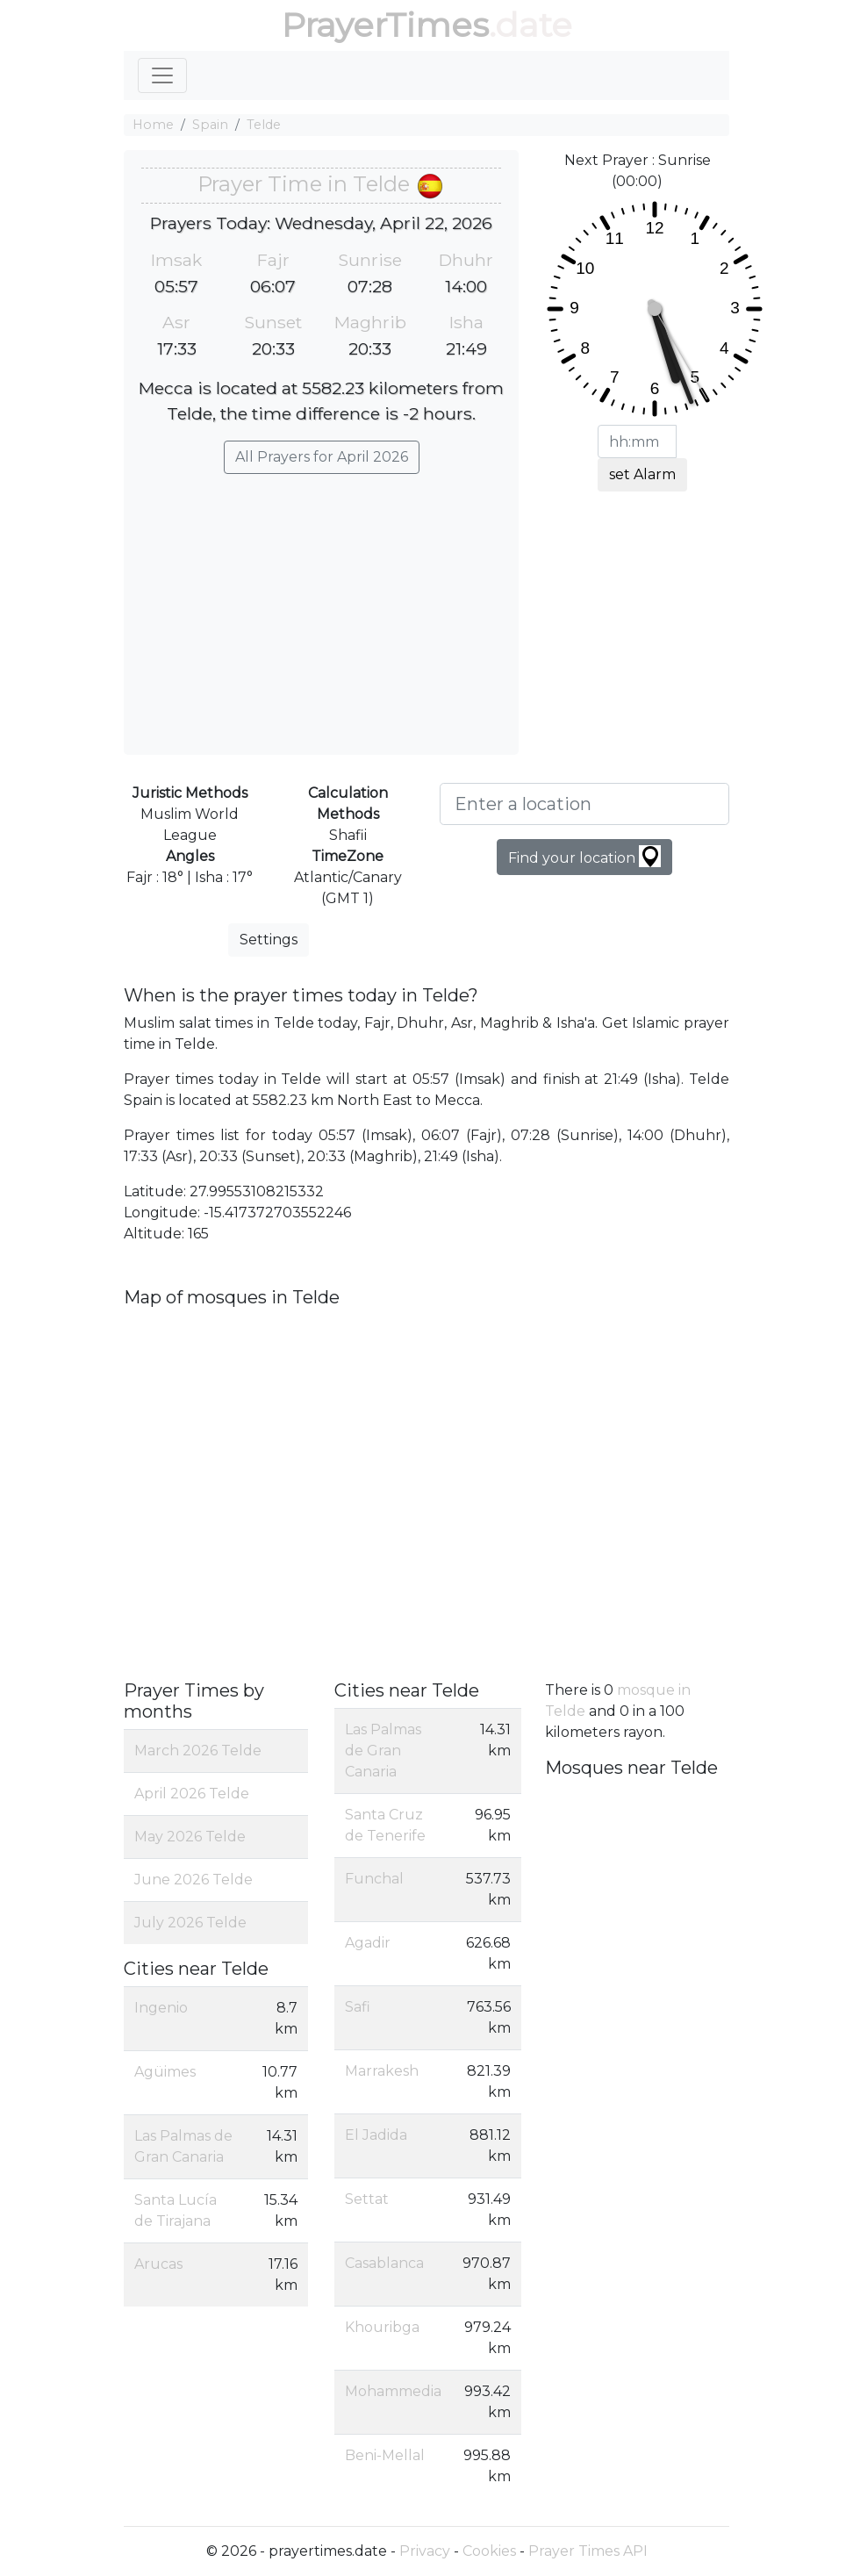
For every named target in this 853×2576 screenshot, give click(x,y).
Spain (210, 125)
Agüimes (165, 2071)
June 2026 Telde (193, 1879)
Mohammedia (393, 2391)
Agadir (368, 1942)
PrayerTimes (385, 25)
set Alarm (642, 474)
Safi (357, 2006)
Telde (264, 125)
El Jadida (376, 2135)
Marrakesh (382, 2071)
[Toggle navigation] (162, 75)
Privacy (424, 2551)
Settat (367, 2199)
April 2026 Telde (191, 1793)
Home (153, 125)
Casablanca (384, 2263)
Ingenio (161, 2007)
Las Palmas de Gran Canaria (383, 1750)
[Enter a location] (584, 804)
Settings (268, 939)
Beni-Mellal (385, 2455)
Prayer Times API (588, 2551)
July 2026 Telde (190, 1922)
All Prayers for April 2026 (321, 456)
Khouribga (382, 2327)
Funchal (374, 1878)
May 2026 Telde (190, 1836)
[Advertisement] (321, 605)
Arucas (158, 2264)
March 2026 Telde (198, 1750)
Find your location (584, 856)
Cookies (489, 2551)
